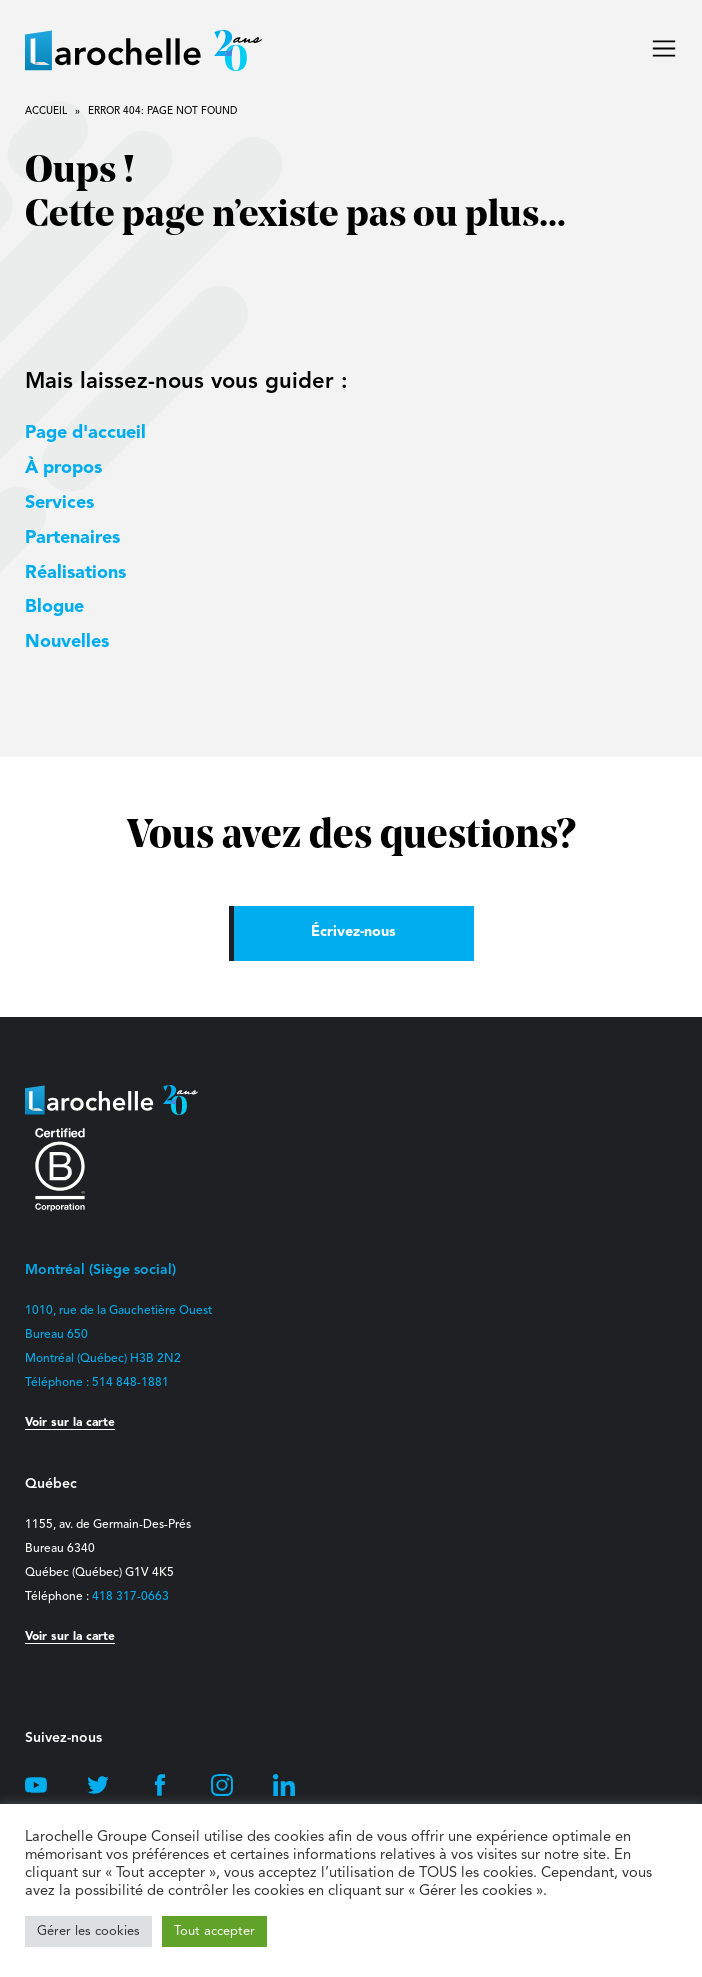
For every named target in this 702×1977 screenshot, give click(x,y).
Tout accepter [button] (214, 1931)
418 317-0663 (130, 1597)
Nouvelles (67, 642)
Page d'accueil (85, 433)
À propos (63, 468)
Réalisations (75, 573)
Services (59, 503)
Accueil (46, 111)
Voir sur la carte (70, 1423)
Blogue (54, 607)
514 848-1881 (130, 1383)
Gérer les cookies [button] (88, 1931)
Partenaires (72, 538)
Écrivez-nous (353, 932)
